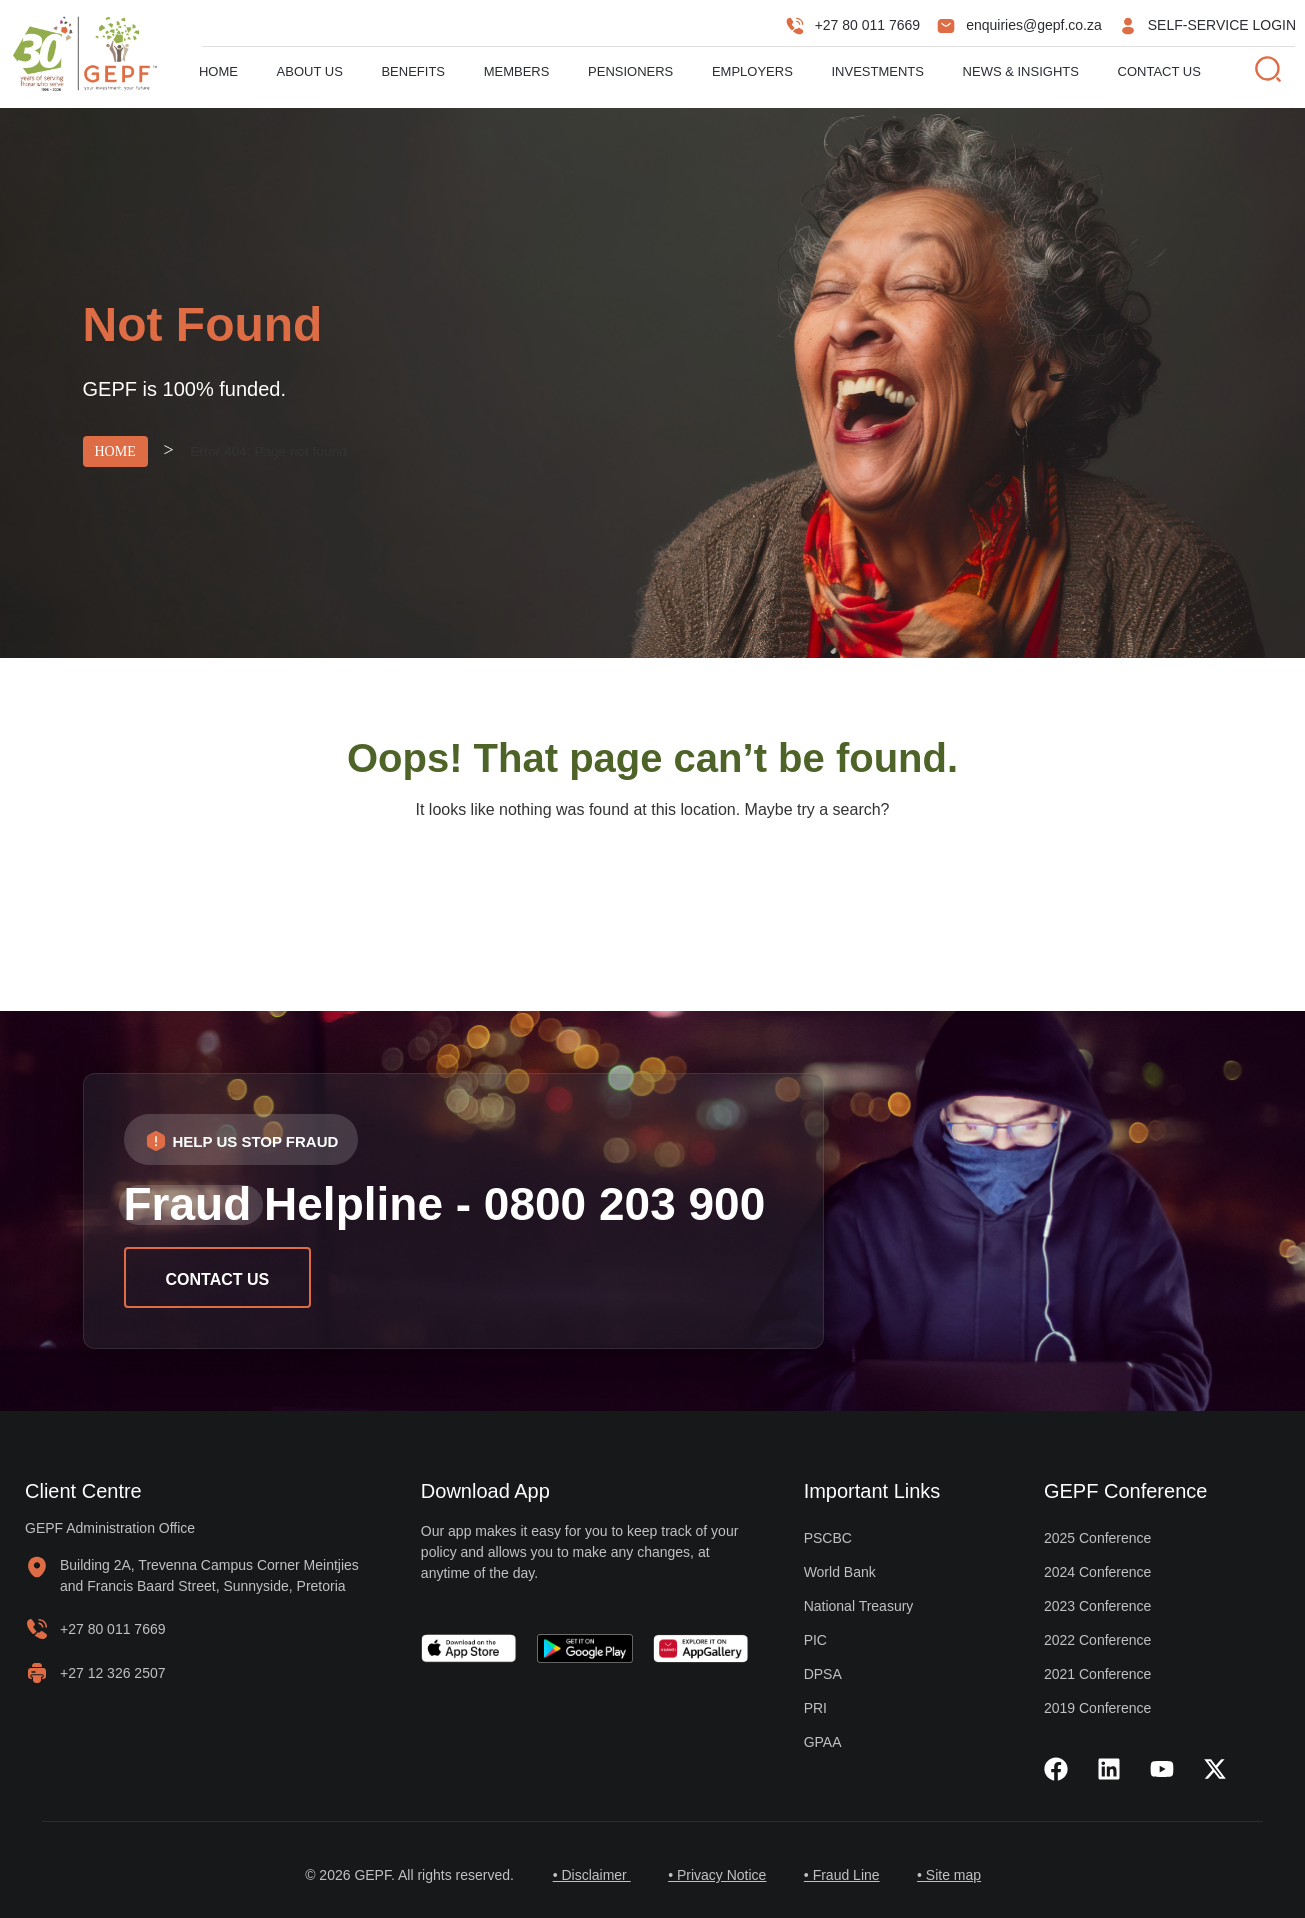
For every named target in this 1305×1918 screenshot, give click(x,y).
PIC (815, 1640)
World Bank (840, 1572)
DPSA (823, 1674)
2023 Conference (1097, 1606)
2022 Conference (1097, 1640)
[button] (241, 1139)
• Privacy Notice (716, 1875)
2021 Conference (1097, 1674)
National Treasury (859, 1606)
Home (218, 71)
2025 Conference (1097, 1538)
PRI (815, 1708)
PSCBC (828, 1538)
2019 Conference (1097, 1708)
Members (517, 71)
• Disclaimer (588, 1875)
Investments (878, 71)
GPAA (823, 1742)
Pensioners (630, 71)
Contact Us (1159, 71)
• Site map (953, 1875)
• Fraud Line (843, 1875)
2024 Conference (1097, 1572)
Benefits (413, 71)
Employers (752, 71)
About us (310, 71)
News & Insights (1021, 71)
